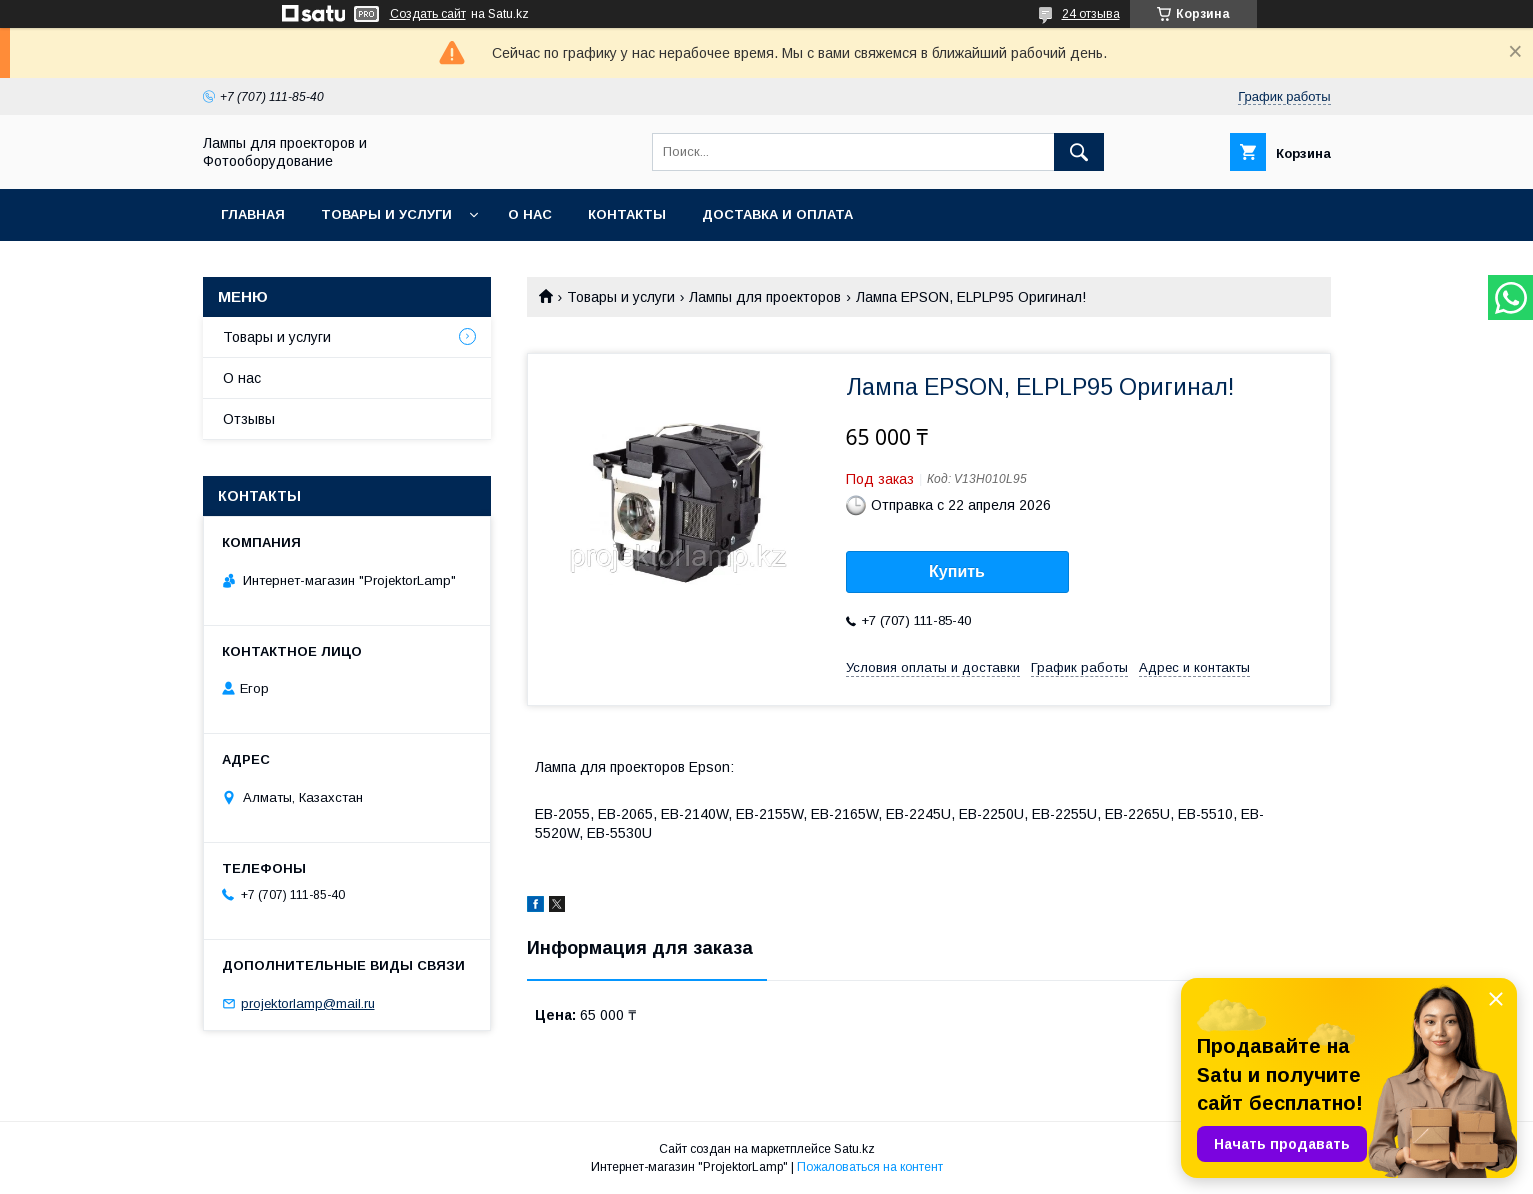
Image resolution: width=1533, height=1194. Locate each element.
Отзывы (249, 419)
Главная (253, 214)
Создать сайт (428, 14)
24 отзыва (1091, 14)
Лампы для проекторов (765, 297)
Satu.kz (854, 1149)
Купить (957, 571)
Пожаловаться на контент (870, 1167)
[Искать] (1079, 152)
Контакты (627, 214)
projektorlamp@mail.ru (308, 1003)
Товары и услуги (386, 214)
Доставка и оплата (777, 214)
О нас (530, 214)
